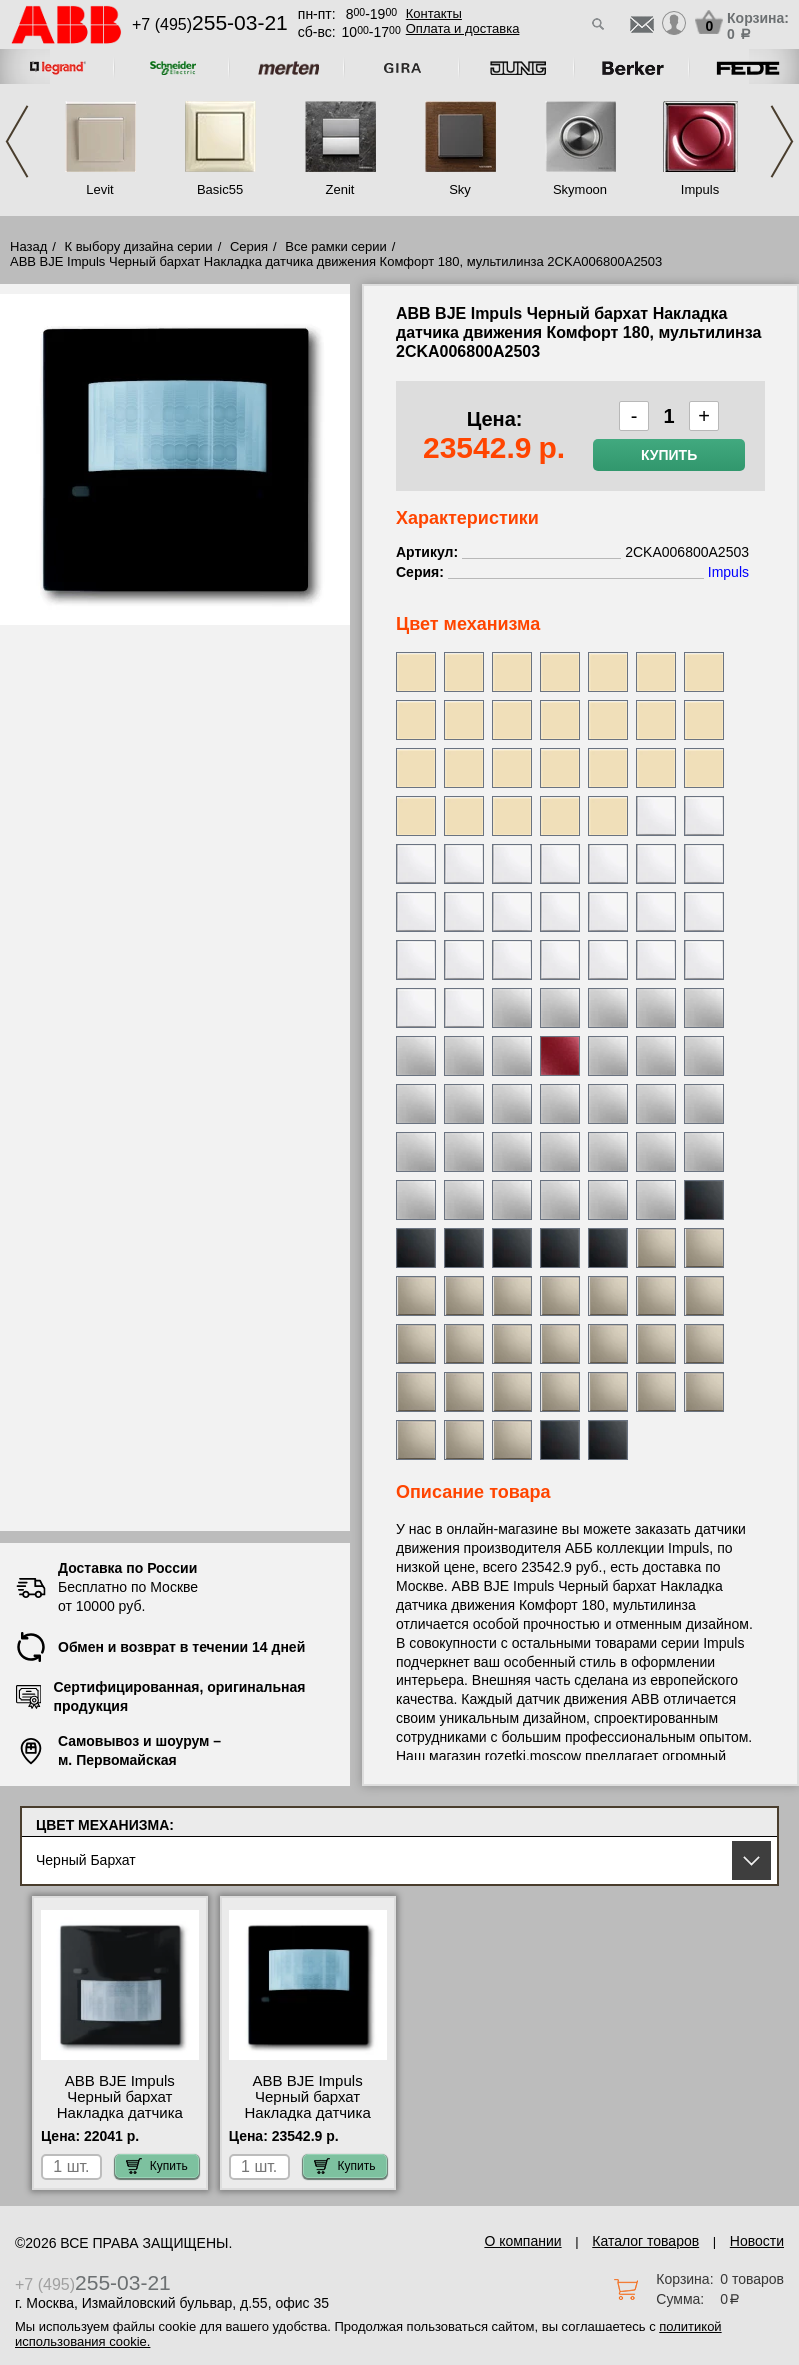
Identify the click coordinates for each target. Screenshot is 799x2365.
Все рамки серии (335, 246)
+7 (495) (210, 24)
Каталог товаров (645, 2241)
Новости (757, 2241)
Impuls (700, 189)
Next (782, 141)
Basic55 (220, 189)
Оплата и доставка (463, 28)
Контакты (434, 13)
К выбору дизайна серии (139, 246)
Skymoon (580, 189)
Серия (249, 246)
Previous (17, 141)
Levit (99, 189)
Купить (669, 455)
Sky (460, 189)
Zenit (340, 189)
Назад (28, 246)
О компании (522, 2241)
